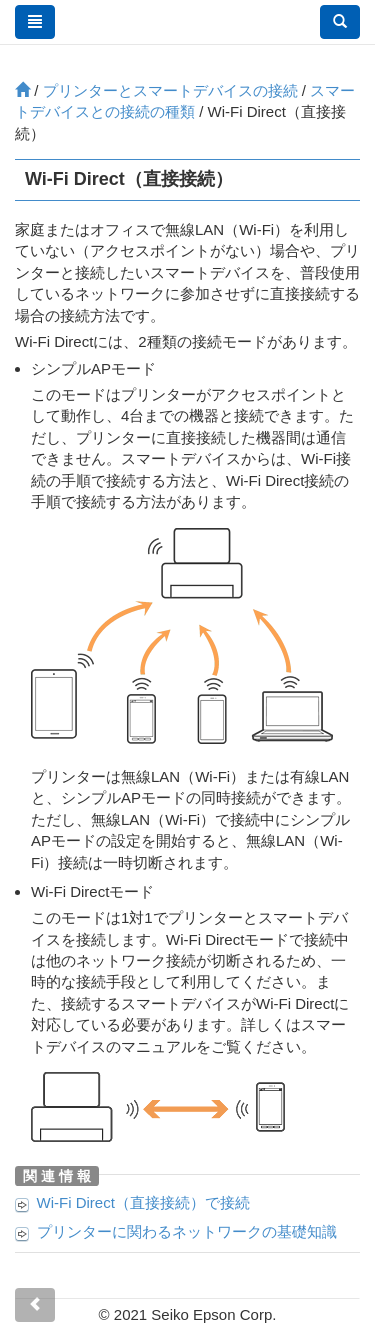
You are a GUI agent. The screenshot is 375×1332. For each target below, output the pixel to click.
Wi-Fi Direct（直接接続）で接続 (143, 1202)
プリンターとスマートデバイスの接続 (170, 90)
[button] (340, 22)
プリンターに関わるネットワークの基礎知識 (187, 1231)
